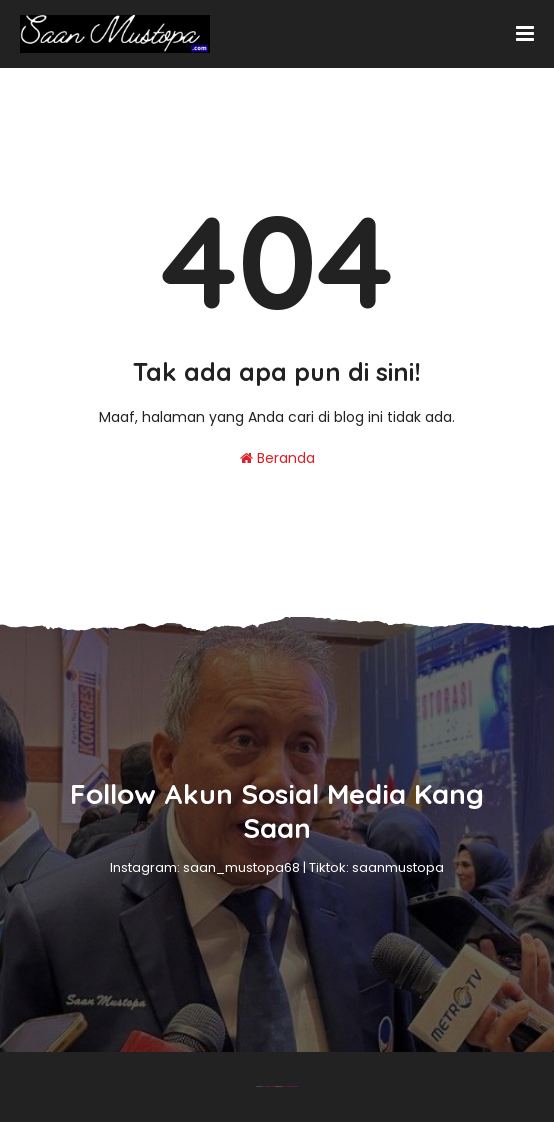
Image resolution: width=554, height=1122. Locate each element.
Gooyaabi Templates (290, 1086)
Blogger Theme (268, 1086)
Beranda (277, 458)
